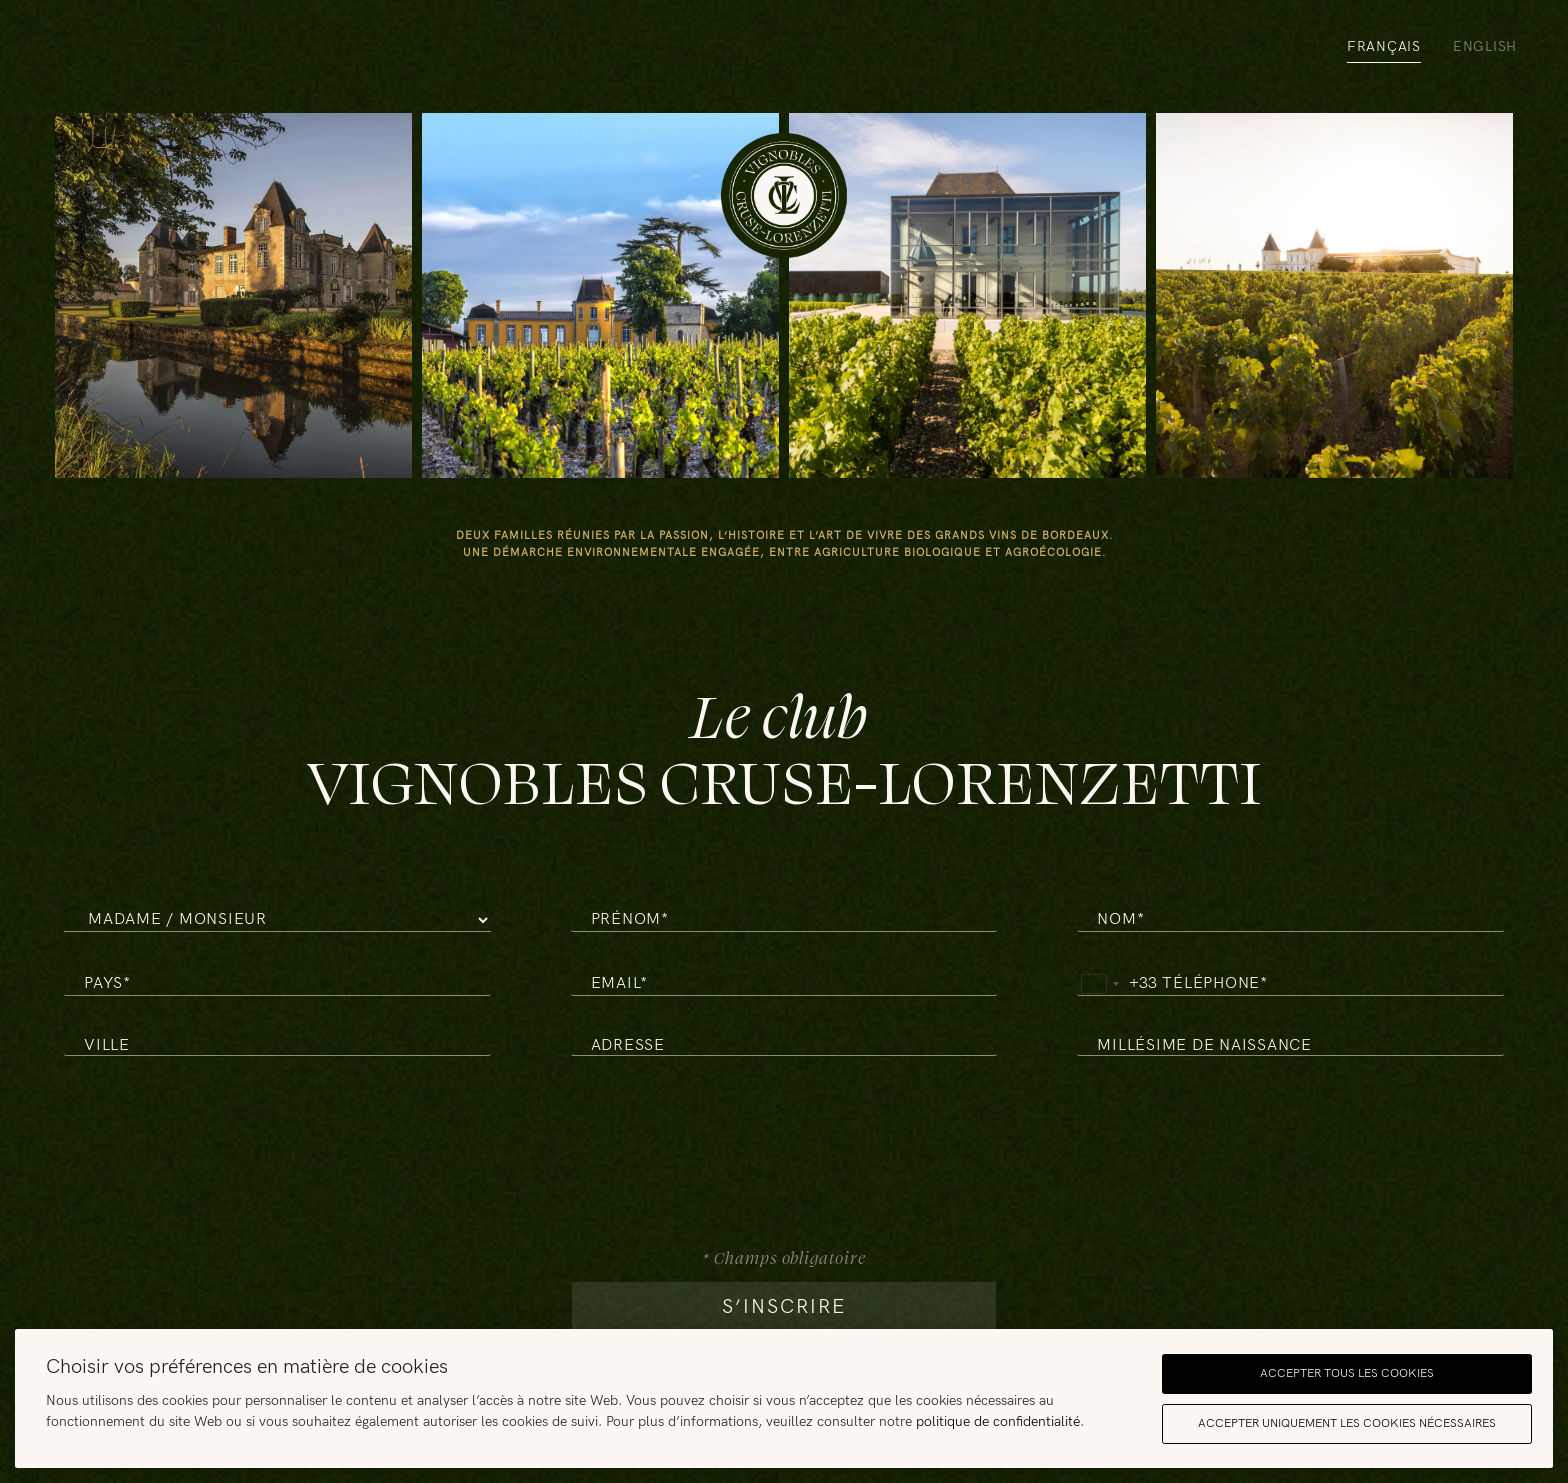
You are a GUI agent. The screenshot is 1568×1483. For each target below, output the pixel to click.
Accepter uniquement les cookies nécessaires (1347, 1423)
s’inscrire (784, 1307)
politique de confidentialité (998, 1421)
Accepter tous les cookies (1347, 1373)
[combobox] (1117, 984)
